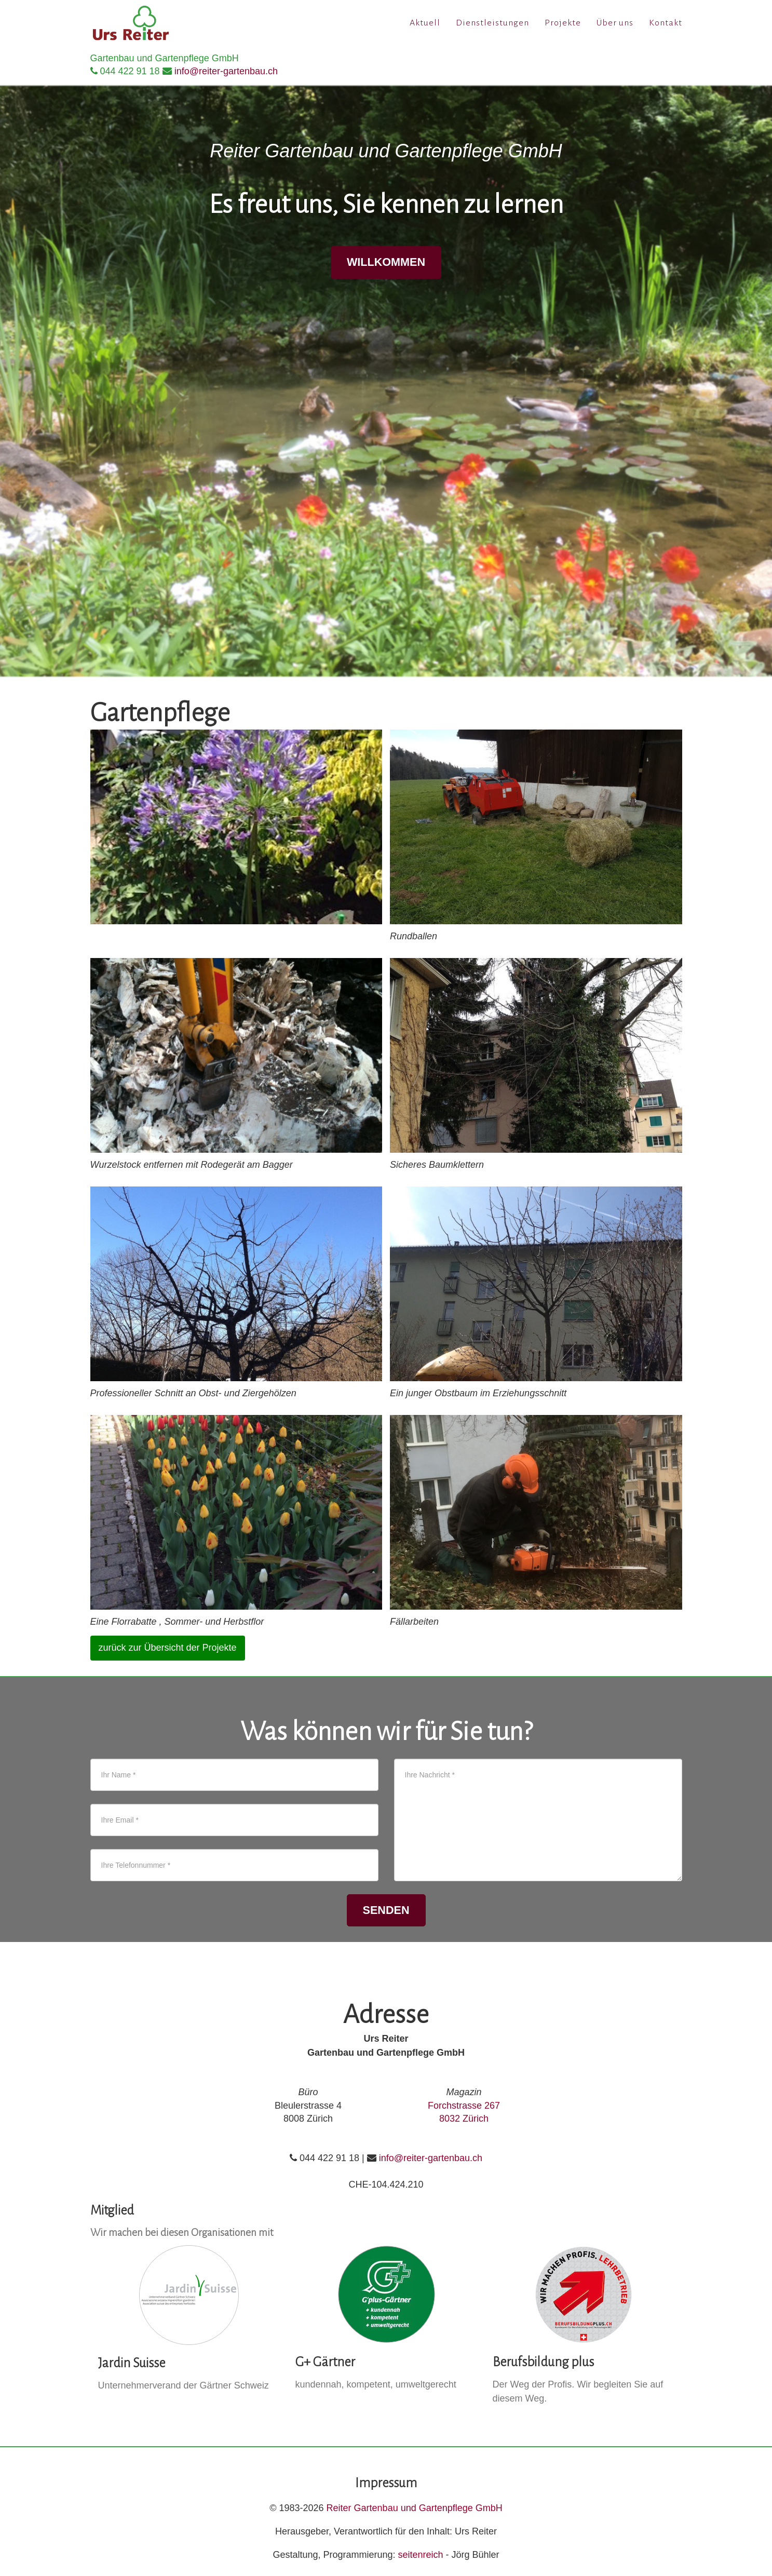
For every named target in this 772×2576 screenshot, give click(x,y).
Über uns (615, 26)
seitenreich (420, 2555)
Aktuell (425, 26)
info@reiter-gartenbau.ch (226, 71)
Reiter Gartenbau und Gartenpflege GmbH (415, 2508)
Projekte (563, 26)
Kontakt (665, 26)
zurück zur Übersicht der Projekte (168, 1647)
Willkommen (386, 261)
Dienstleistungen (492, 26)
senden (386, 1910)
